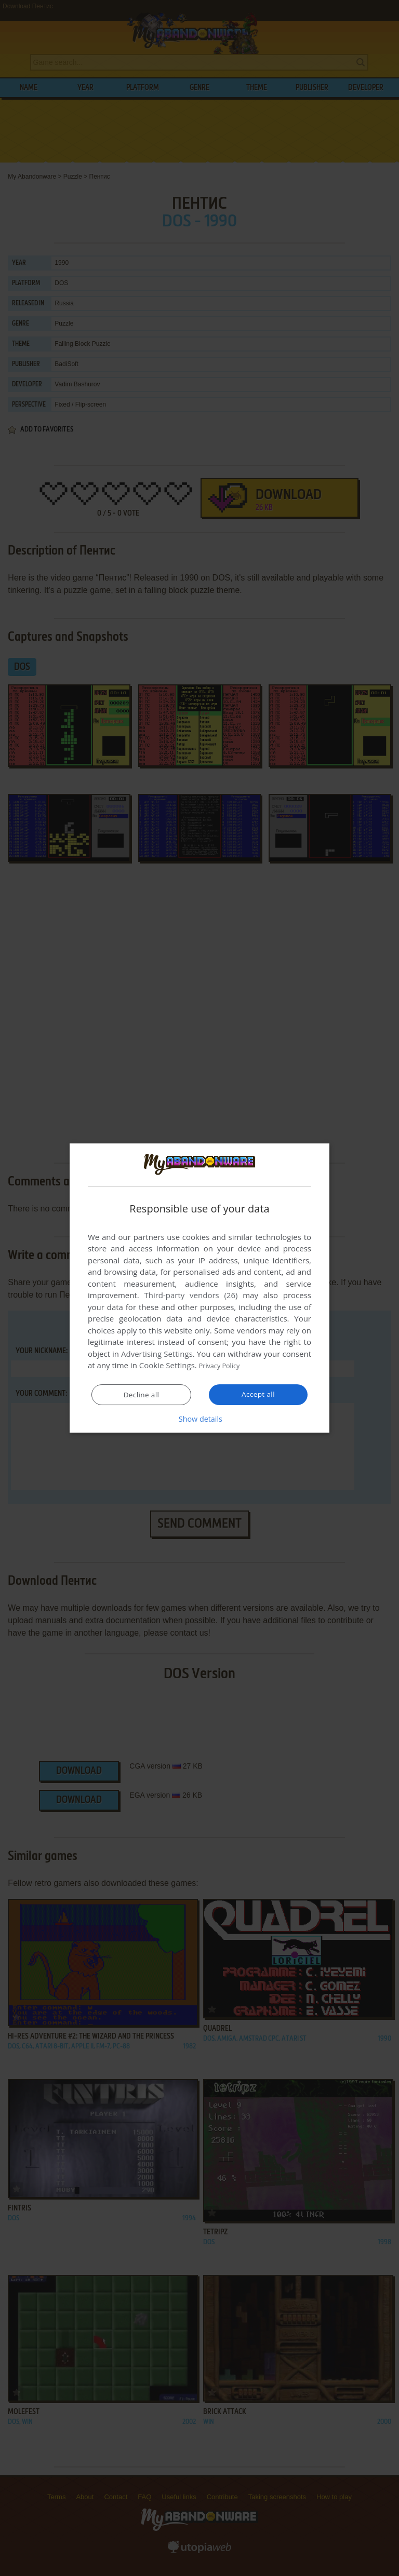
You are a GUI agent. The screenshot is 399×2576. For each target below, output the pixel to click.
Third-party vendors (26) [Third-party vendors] (190, 1295)
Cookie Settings (167, 1365)
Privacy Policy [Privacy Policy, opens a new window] (223, 1365)
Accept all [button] (258, 1395)
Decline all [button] (141, 1395)
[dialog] (199, 1287)
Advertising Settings (157, 1354)
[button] (199, 1419)
